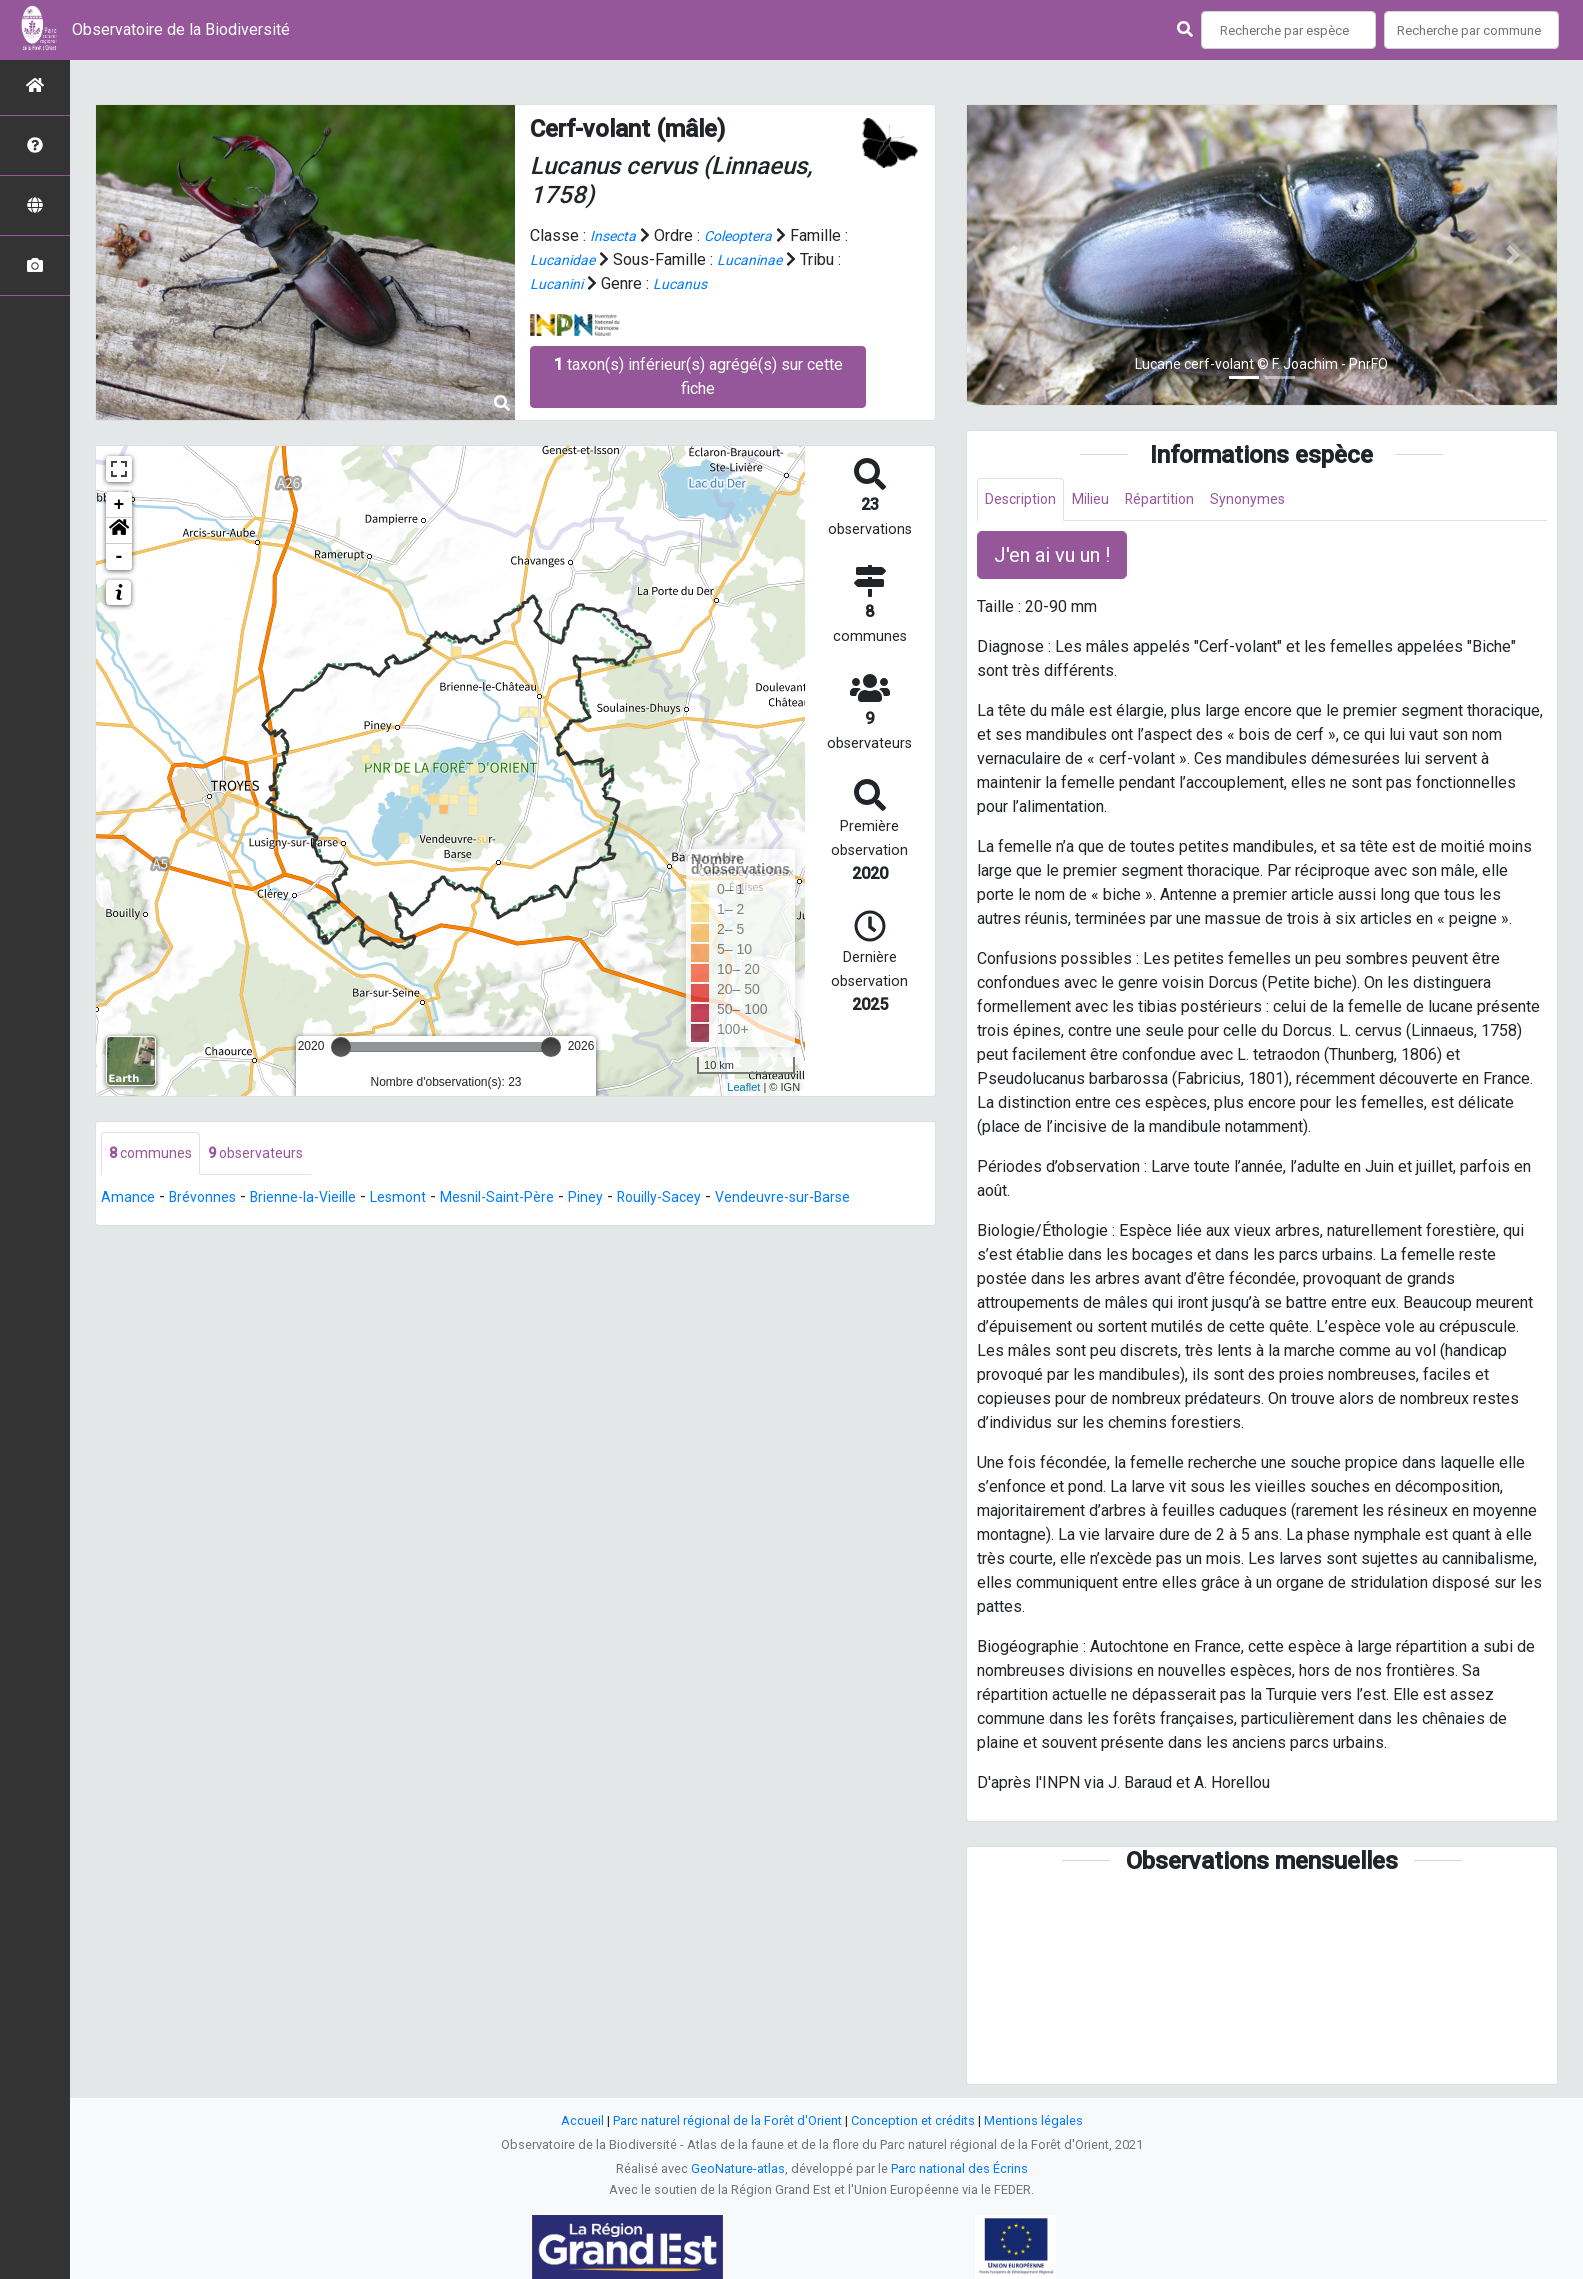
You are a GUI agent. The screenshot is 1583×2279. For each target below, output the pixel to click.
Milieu (1103, 500)
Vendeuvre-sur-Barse (853, 1199)
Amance (129, 1199)
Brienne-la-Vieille (320, 1199)
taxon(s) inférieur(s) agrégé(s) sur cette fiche (698, 375)
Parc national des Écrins (959, 2168)
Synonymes (1274, 500)
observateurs (268, 1154)
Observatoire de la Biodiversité (181, 29)
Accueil (582, 2120)
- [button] (119, 557)
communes (154, 1154)
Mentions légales (1033, 2120)
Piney (634, 1199)
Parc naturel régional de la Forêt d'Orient (727, 2120)
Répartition (1179, 500)
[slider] (341, 1047)
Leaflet (743, 1087)
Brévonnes (208, 1199)
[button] (119, 531)
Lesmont (426, 1199)
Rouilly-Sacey (716, 1199)
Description (1025, 500)
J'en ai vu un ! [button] (1052, 558)
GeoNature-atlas (738, 2168)
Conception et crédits (913, 2120)
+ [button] (119, 505)
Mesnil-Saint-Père (535, 1199)
